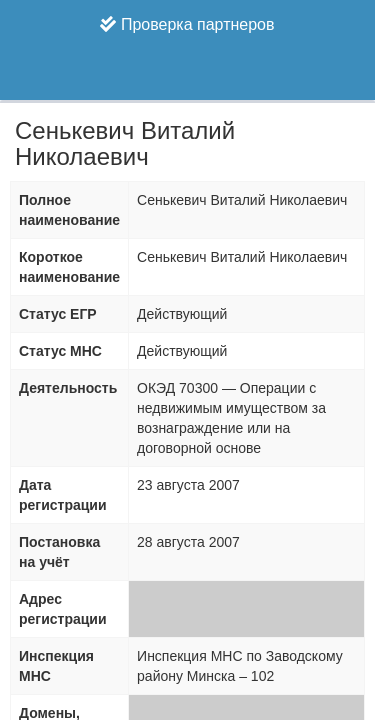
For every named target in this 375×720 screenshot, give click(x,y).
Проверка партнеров (187, 24)
